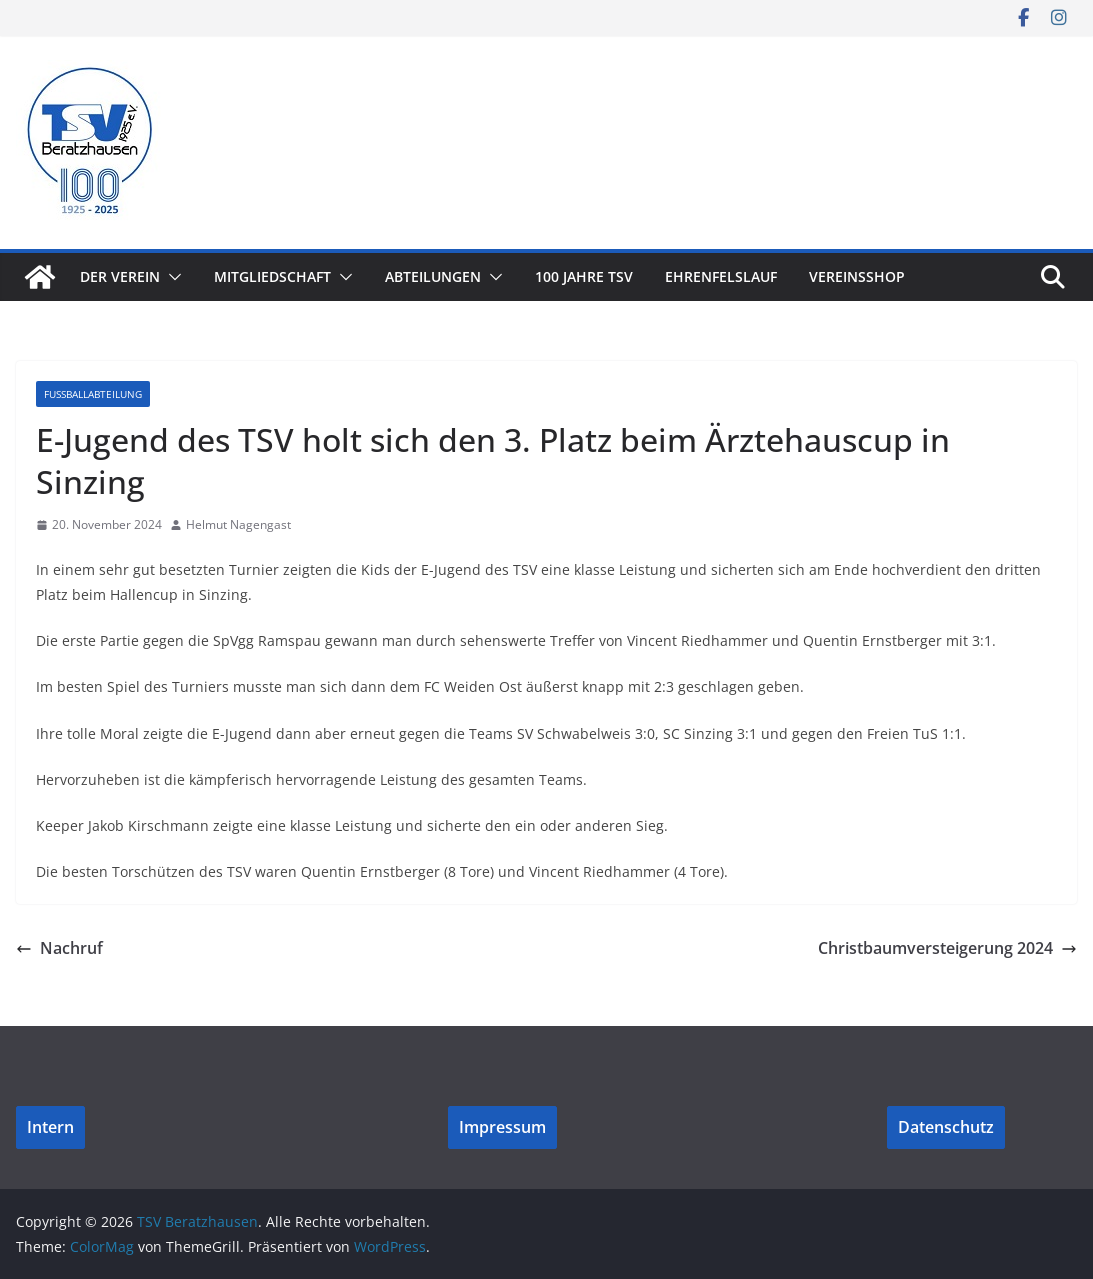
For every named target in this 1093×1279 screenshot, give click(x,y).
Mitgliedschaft (272, 276)
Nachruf (59, 948)
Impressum (502, 1127)
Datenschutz (946, 1127)
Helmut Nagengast (238, 524)
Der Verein (120, 276)
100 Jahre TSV (584, 276)
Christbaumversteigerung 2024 (947, 948)
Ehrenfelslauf (721, 276)
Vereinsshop (857, 276)
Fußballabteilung (93, 394)
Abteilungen (433, 276)
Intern (50, 1127)
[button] (171, 277)
